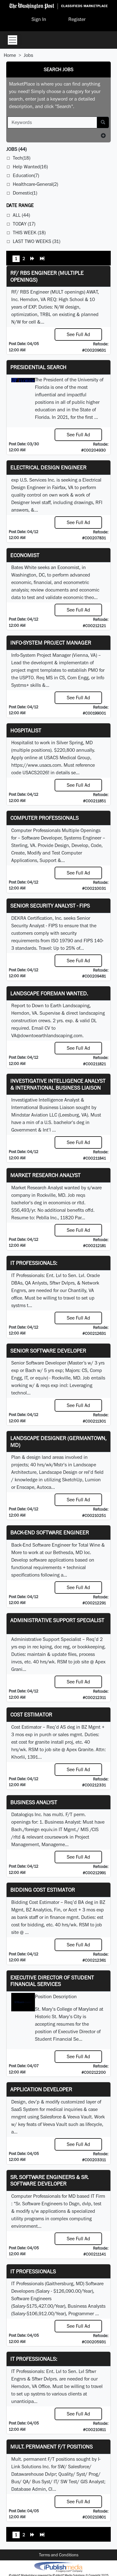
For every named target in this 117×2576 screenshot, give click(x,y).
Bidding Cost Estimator (42, 1889)
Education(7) (26, 175)
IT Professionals (33, 2271)
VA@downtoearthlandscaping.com (46, 1035)
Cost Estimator (31, 1714)
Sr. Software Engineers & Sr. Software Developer (49, 2180)
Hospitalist (25, 730)
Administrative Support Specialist (57, 1620)
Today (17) (24, 224)
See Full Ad (78, 334)
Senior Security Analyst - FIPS (50, 905)
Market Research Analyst (45, 1175)
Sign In (39, 19)
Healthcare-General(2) (35, 184)
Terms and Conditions (58, 2554)
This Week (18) (29, 232)
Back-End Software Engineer (49, 1532)
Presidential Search (38, 367)
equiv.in (49, 1829)
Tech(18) (21, 158)
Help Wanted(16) (30, 167)
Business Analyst (33, 1802)
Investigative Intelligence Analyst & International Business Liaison (57, 1084)
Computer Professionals (44, 818)
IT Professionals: (33, 1263)
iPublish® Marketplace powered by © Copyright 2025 (58, 2566)
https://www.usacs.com (36, 765)
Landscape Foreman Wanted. (49, 993)
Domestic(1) (25, 193)
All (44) (21, 215)
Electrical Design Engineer (48, 467)
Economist (24, 555)
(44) (16, 149)
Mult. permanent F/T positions (51, 2446)
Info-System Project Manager (50, 642)
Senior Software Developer (48, 1350)
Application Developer (41, 2089)
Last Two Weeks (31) (36, 241)
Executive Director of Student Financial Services (52, 1981)
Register (76, 19)
